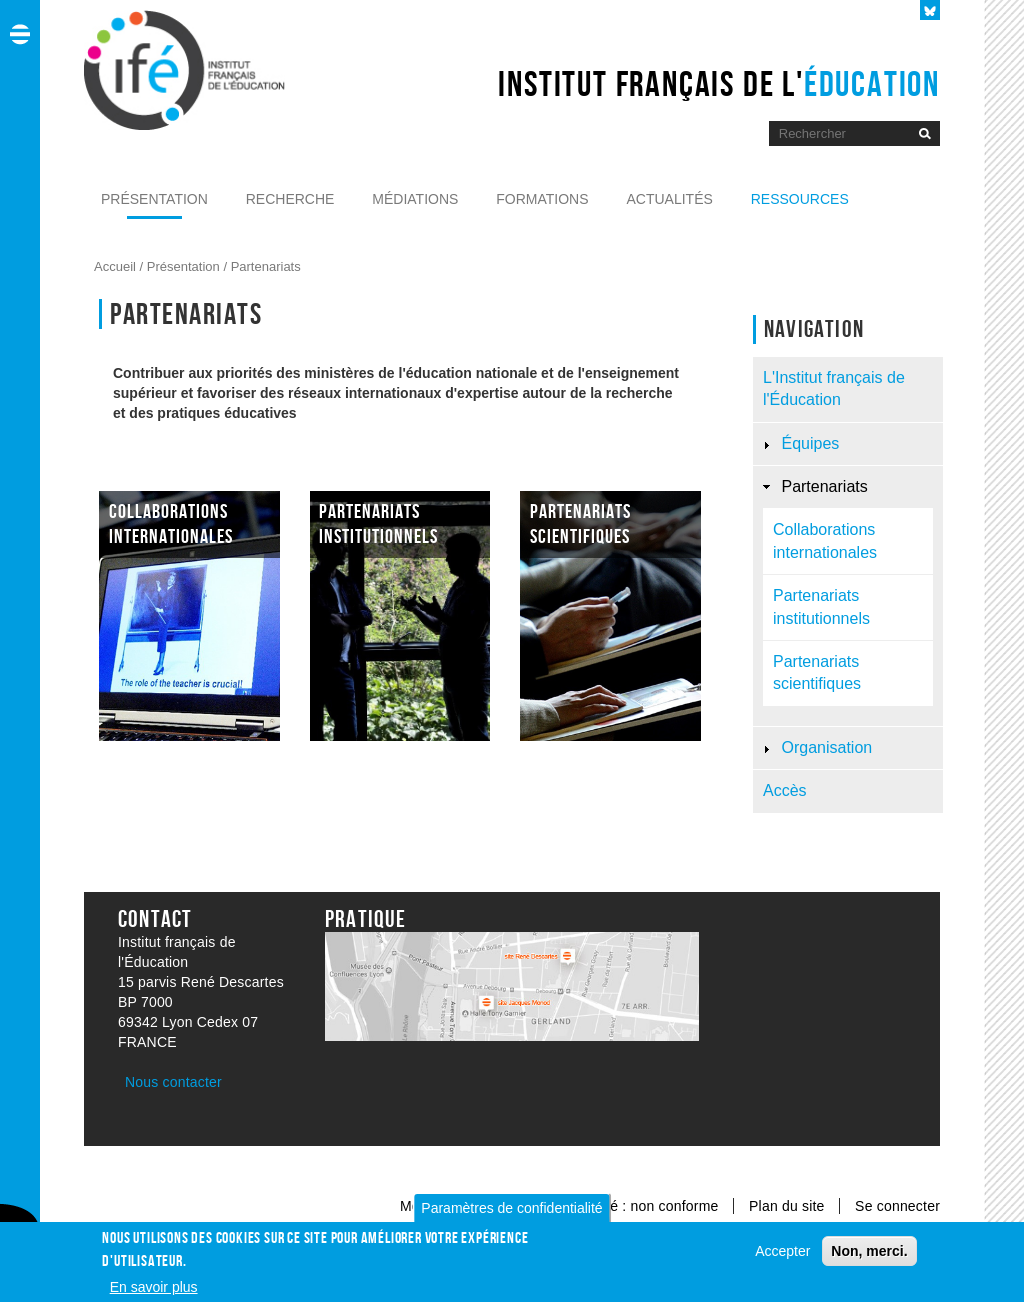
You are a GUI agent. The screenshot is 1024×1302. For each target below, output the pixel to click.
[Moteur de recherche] (839, 133)
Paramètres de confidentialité (511, 1208)
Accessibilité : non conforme (629, 1206)
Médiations (415, 199)
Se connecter (897, 1206)
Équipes (810, 443)
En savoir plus (154, 1287)
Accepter (782, 1251)
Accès (785, 790)
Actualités (669, 199)
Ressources (800, 199)
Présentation (154, 199)
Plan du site (789, 1206)
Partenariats (266, 266)
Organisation (826, 747)
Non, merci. (869, 1251)
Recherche (290, 199)
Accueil (117, 266)
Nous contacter (173, 1082)
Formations (542, 199)
